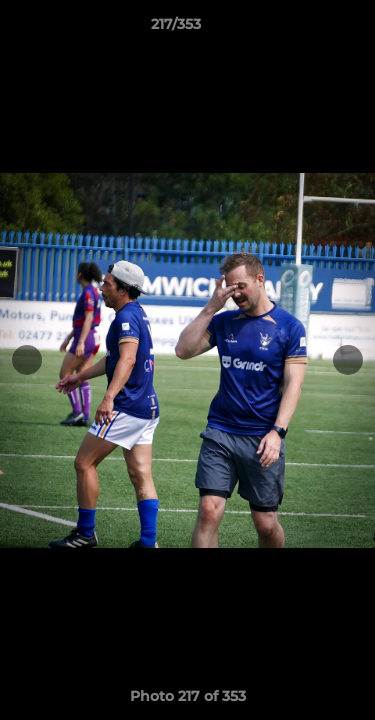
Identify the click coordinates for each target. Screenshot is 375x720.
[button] (303, 29)
